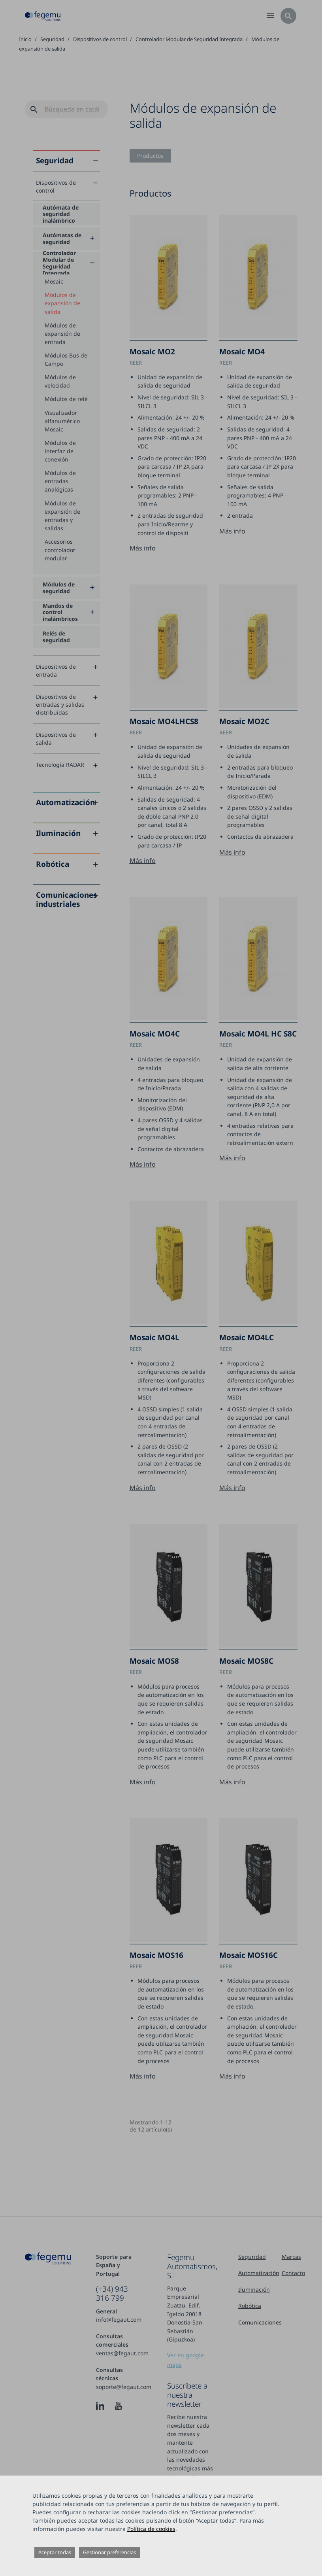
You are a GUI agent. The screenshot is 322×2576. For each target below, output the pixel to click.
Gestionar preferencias (109, 2552)
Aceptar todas (54, 2552)
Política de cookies (151, 2528)
